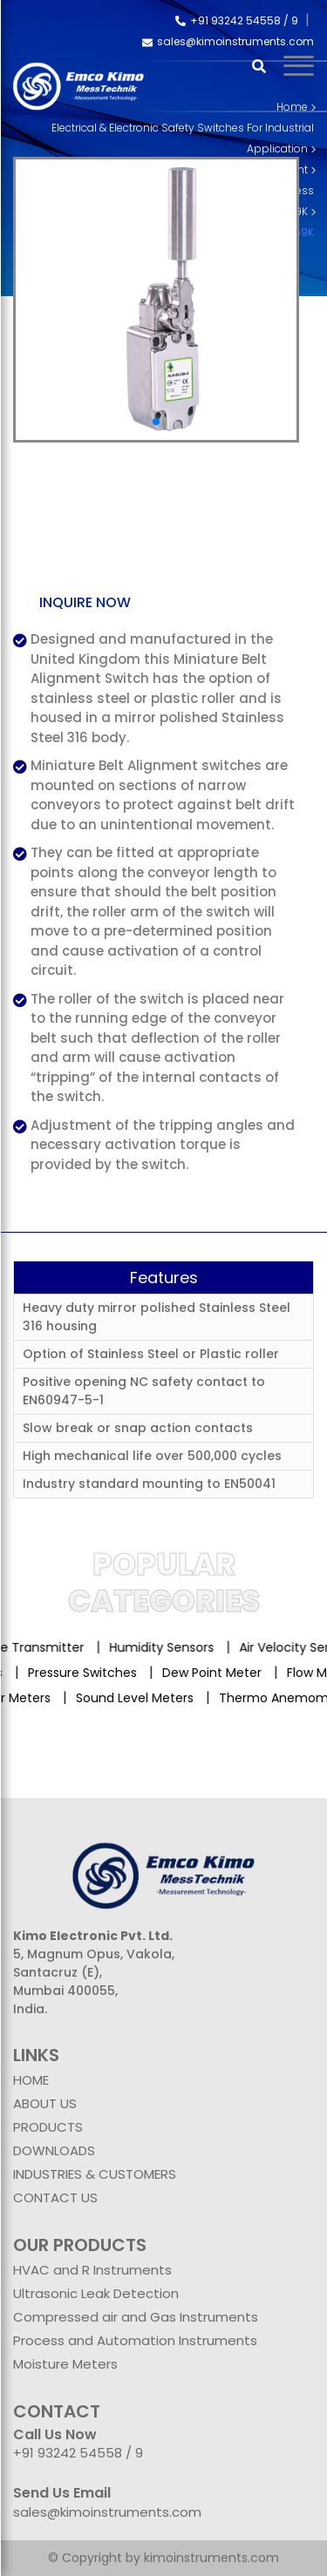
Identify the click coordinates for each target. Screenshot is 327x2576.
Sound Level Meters (142, 1698)
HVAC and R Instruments (92, 2270)
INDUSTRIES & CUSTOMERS (94, 2174)
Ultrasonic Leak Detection (96, 2293)
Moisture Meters (65, 2364)
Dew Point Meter (207, 1672)
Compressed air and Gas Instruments (135, 2317)
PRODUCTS (48, 2127)
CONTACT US (55, 2197)
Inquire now (85, 602)
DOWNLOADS (54, 2150)
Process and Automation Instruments (135, 2340)
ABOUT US (45, 2103)
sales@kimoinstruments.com (228, 41)
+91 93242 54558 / (233, 20)
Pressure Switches (78, 1672)
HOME (31, 2080)
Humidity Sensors (172, 1647)
